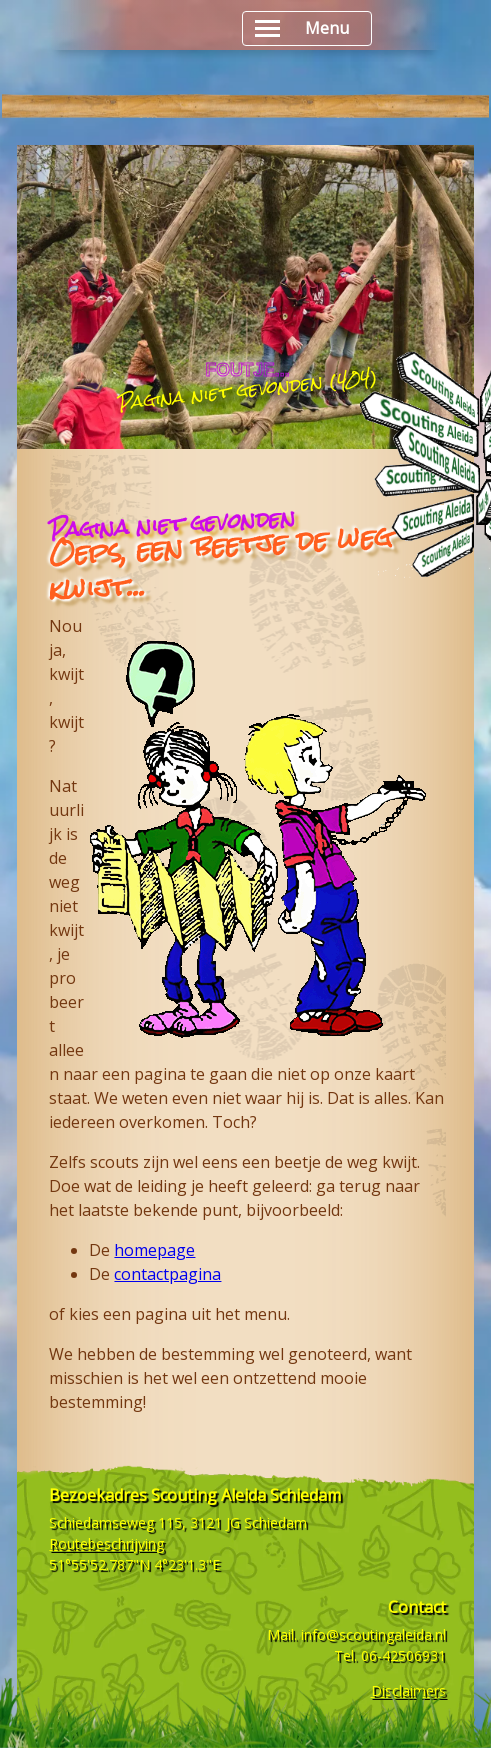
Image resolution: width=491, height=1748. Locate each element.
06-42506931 (403, 1655)
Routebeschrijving (106, 1543)
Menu (302, 28)
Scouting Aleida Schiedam (246, 1495)
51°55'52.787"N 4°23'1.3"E (134, 1564)
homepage (154, 1250)
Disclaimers (408, 1690)
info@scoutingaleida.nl (373, 1634)
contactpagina (167, 1274)
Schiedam (275, 1522)
